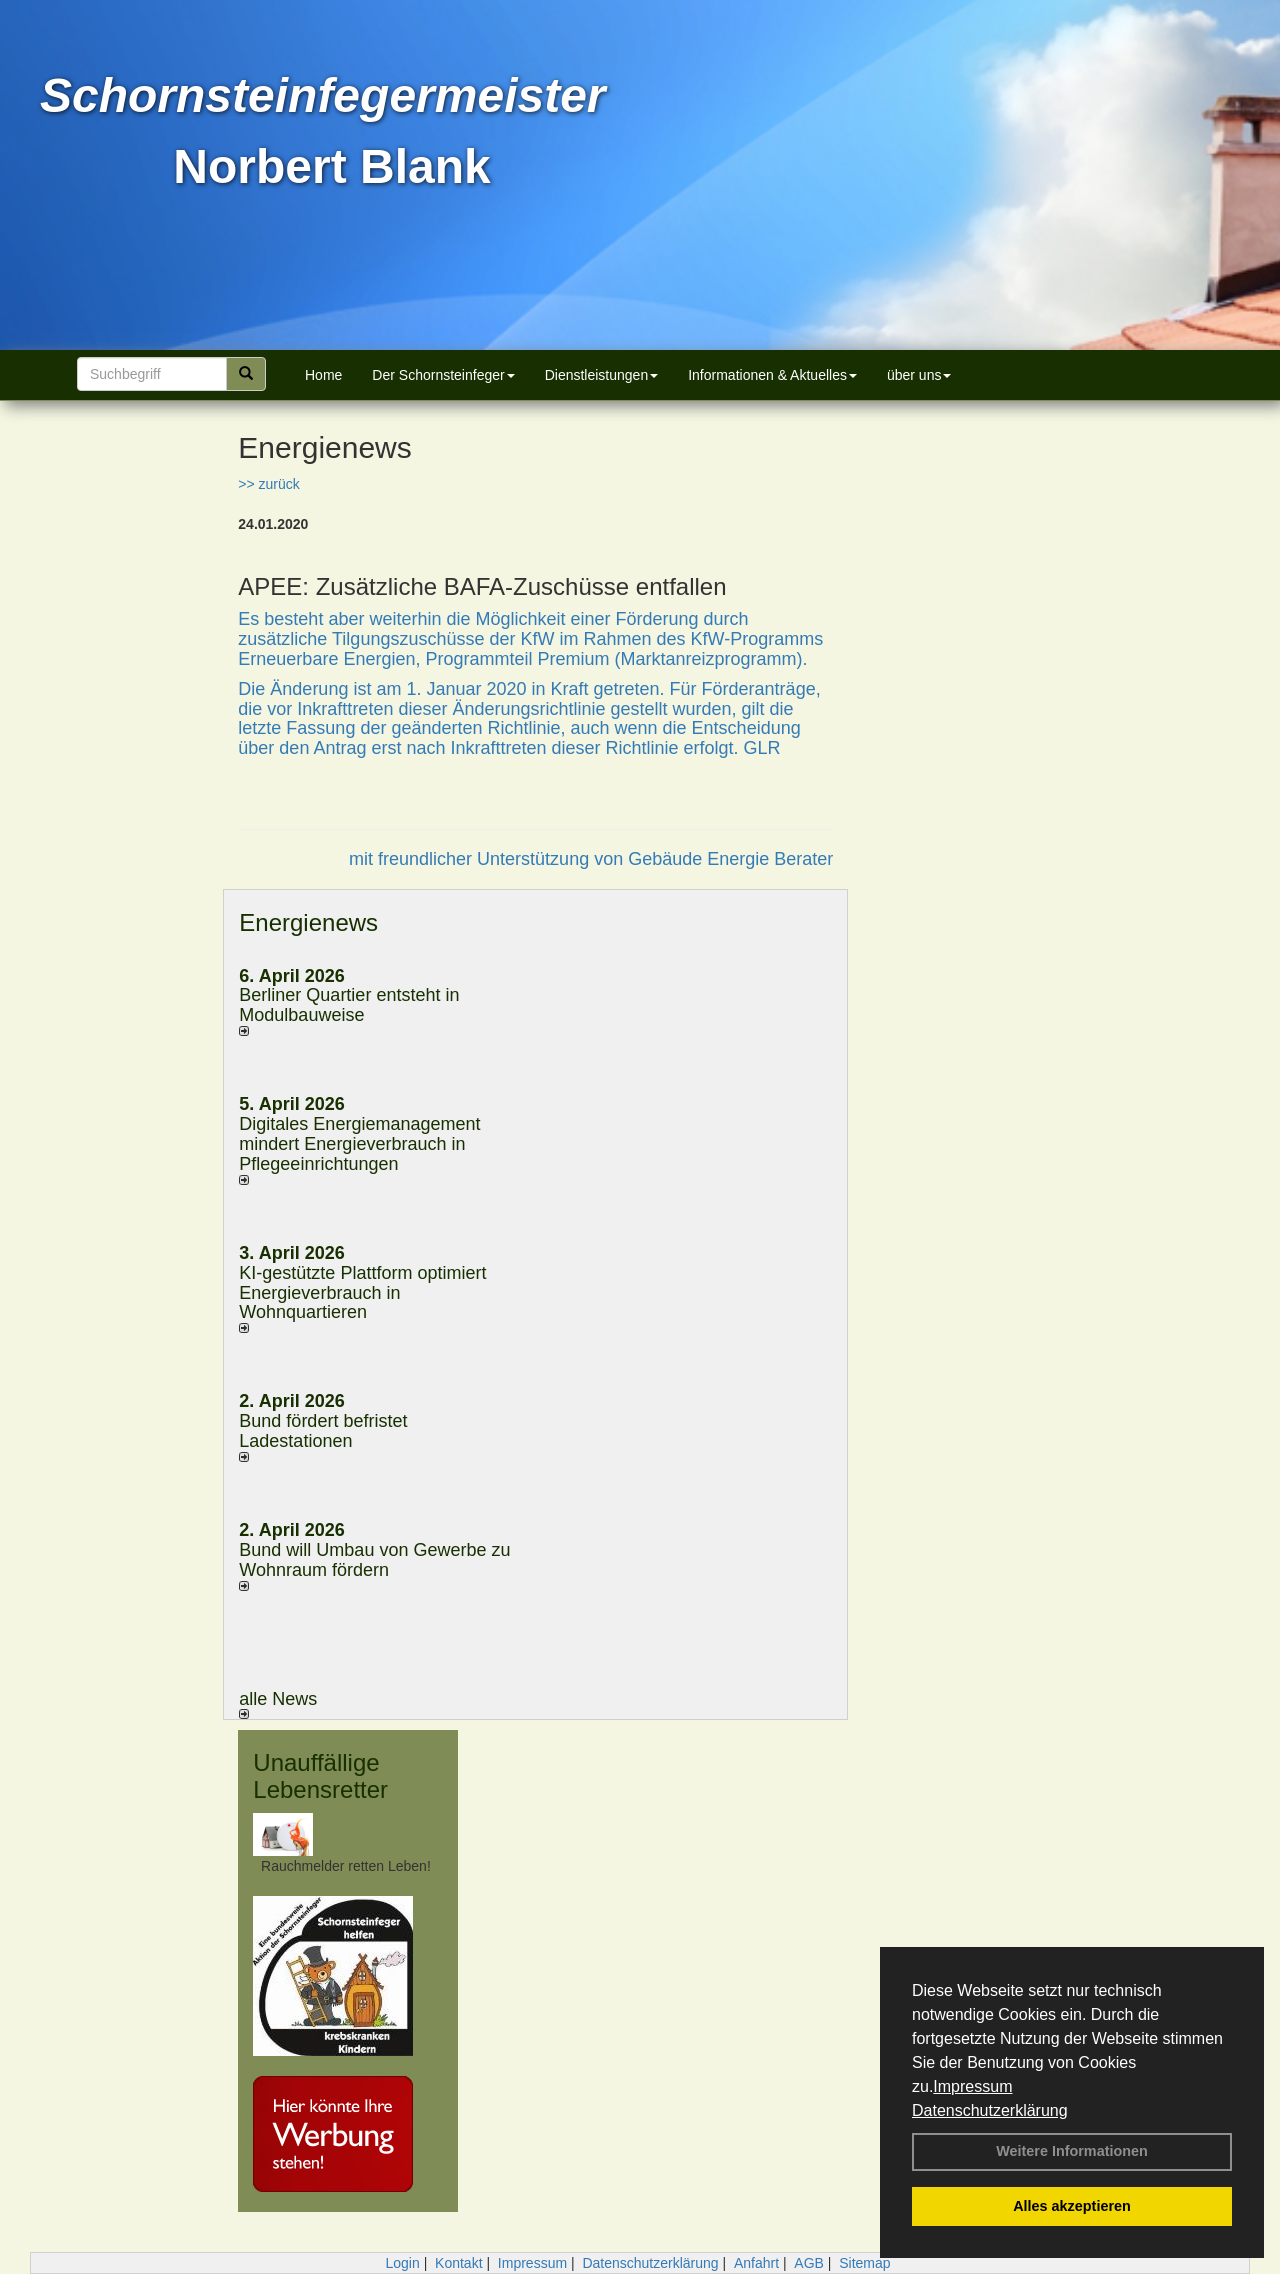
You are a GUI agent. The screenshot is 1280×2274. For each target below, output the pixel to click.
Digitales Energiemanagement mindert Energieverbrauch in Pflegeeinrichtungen (359, 1144)
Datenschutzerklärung (990, 2110)
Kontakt (458, 2263)
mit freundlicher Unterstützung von (488, 859)
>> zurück (268, 484)
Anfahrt (756, 2263)
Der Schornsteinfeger (443, 375)
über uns (919, 375)
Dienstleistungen (602, 375)
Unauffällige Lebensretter (320, 1775)
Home (323, 375)
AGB (809, 2263)
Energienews (308, 922)
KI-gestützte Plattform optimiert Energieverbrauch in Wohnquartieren (362, 1293)
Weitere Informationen (1072, 2151)
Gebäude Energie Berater (730, 859)
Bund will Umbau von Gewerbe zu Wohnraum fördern (374, 1560)
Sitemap (864, 2263)
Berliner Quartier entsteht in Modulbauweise (349, 1005)
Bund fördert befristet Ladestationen (323, 1431)
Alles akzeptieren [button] (1072, 2206)
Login (402, 2263)
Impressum (972, 2086)
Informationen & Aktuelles (772, 375)
